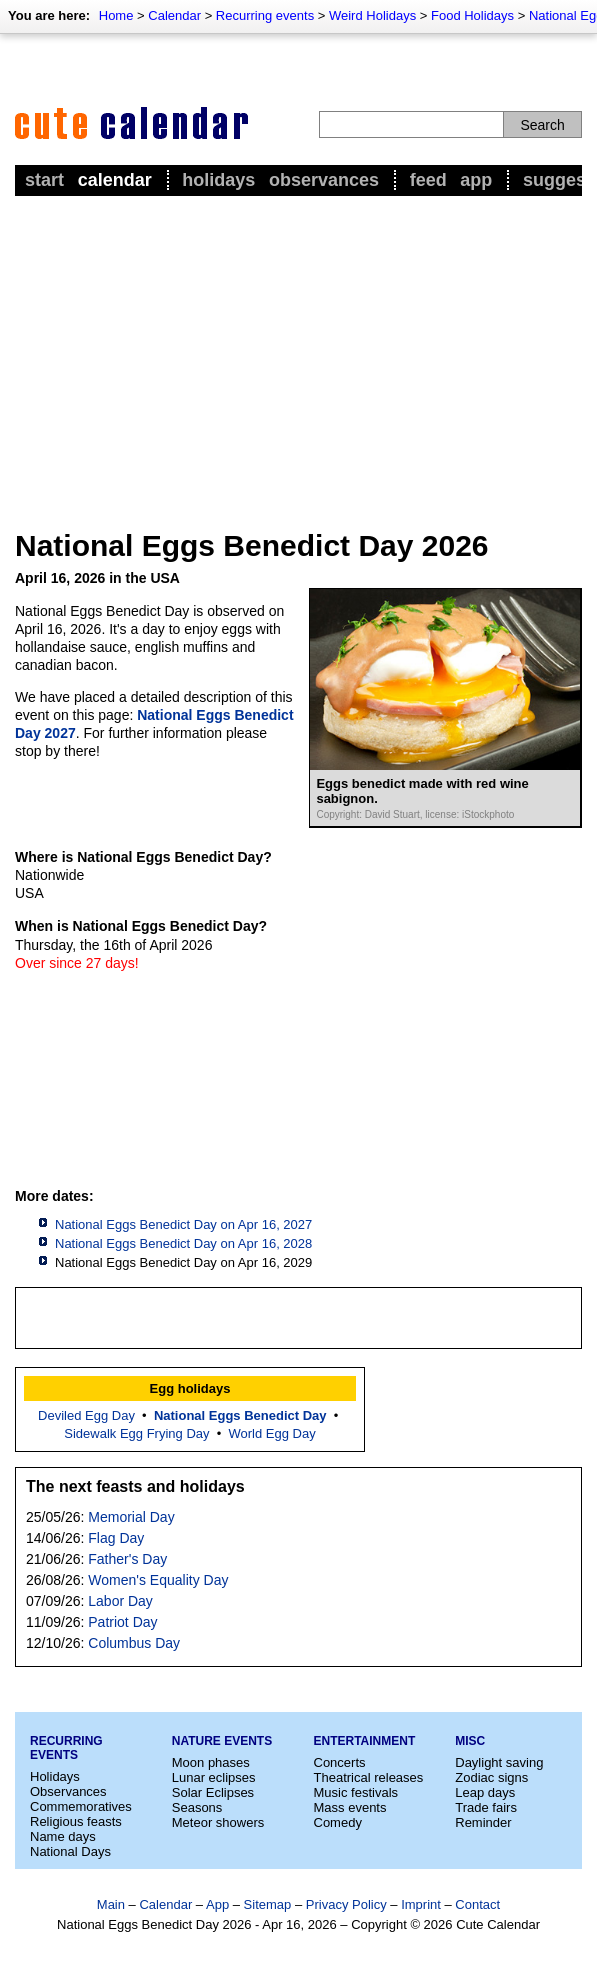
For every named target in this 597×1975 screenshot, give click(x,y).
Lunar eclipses (214, 1777)
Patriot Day (122, 1622)
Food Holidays (472, 15)
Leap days (485, 1792)
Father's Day (127, 1559)
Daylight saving (499, 1762)
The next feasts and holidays (135, 1486)
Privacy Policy (346, 1904)
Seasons (197, 1807)
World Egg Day (272, 1433)
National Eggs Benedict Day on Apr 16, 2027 (183, 1224)
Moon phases (211, 1762)
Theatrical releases (369, 1777)
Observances (324, 180)
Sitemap (268, 1904)
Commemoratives (81, 1806)
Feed (428, 180)
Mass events (350, 1807)
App (476, 180)
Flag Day (116, 1538)
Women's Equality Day (158, 1580)
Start (44, 180)
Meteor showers (218, 1822)
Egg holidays (190, 1388)
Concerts (340, 1762)
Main (111, 1904)
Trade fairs (486, 1807)
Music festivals (356, 1792)
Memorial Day (131, 1517)
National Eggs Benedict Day (240, 1415)
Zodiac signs (491, 1777)
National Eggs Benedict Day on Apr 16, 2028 (183, 1243)
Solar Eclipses (213, 1792)
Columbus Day (134, 1643)
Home (116, 15)
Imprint (421, 1904)
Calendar (174, 15)
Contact (477, 1904)
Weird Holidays (372, 15)
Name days (63, 1836)
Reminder (483, 1822)
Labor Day (120, 1601)
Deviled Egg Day (86, 1415)
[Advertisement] (298, 351)
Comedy (338, 1822)
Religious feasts (76, 1821)
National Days (70, 1851)
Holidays (218, 180)
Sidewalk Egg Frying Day (136, 1433)
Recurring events (265, 15)
